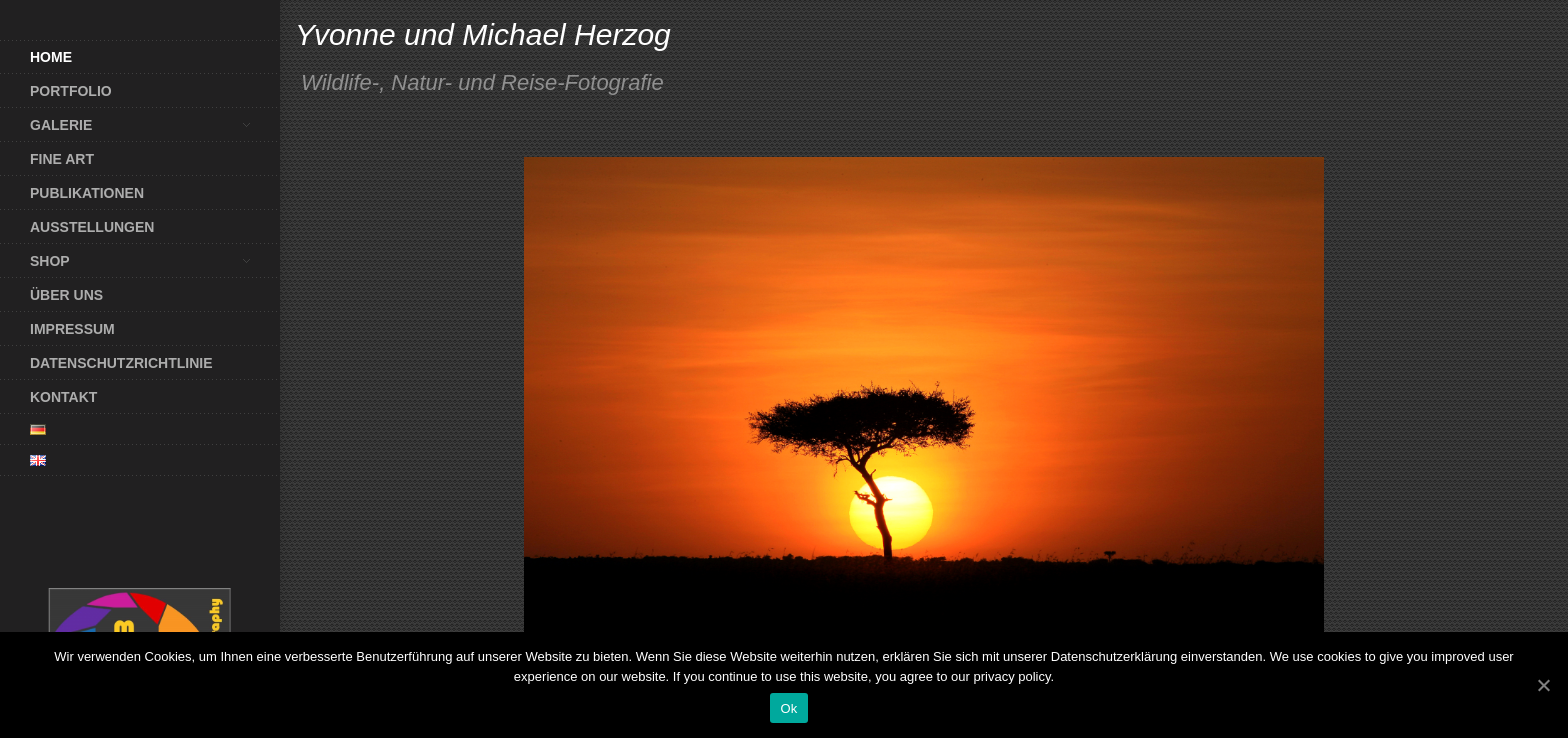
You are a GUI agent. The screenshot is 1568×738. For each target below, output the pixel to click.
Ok (788, 708)
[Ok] (1543, 685)
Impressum (72, 329)
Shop (125, 261)
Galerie (125, 125)
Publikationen (87, 193)
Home (51, 57)
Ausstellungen (92, 227)
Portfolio (71, 91)
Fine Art (62, 159)
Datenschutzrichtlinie (121, 363)
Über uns (66, 295)
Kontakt (63, 397)
